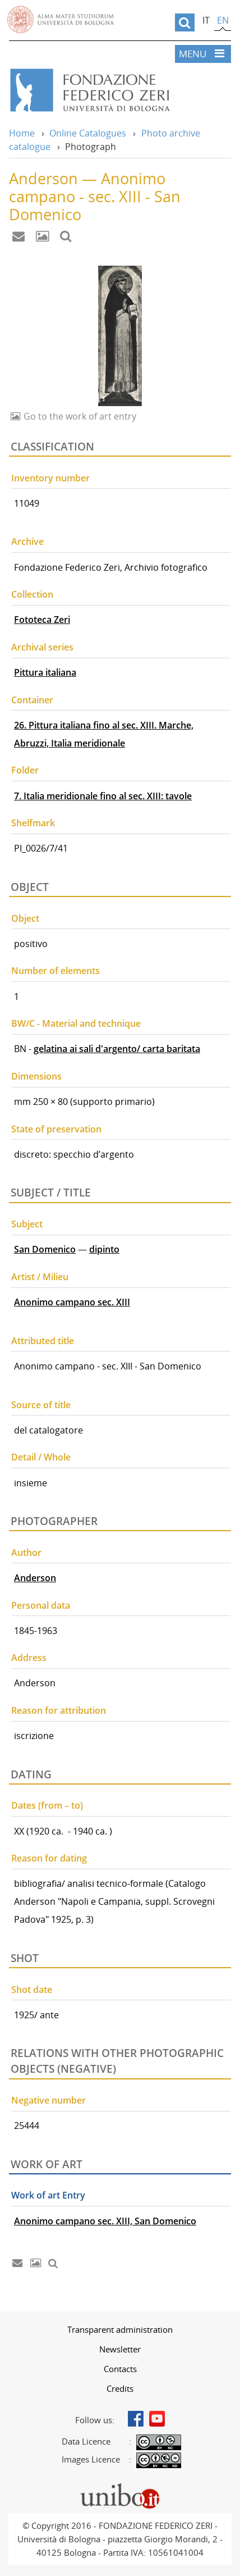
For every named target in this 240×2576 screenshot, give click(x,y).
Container (32, 700)
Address (29, 1657)
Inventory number (50, 478)
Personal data (40, 1605)
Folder (25, 770)
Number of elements (55, 970)
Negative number (48, 2100)
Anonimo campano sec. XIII (72, 1302)
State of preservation (56, 1129)
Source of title (41, 1405)
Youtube (157, 2419)
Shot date (31, 1989)
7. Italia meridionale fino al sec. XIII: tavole (103, 796)
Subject (27, 1224)
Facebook (136, 2419)
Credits (120, 2388)
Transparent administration (120, 2329)
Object (25, 918)
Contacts (120, 2368)
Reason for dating (49, 1858)
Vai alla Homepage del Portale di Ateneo (60, 19)
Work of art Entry (48, 2195)
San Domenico (45, 1249)
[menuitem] (120, 2329)
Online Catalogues (87, 133)
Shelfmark (33, 823)
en (223, 20)
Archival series (42, 647)
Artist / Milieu (39, 1277)
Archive (27, 541)
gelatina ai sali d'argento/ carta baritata (117, 1049)
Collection (32, 594)
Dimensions (36, 1076)
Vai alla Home (120, 90)
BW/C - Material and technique (76, 1023)
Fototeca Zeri (42, 619)
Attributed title (42, 1341)
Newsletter (120, 2349)
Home (22, 133)
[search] (185, 22)
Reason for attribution (58, 1710)
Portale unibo (120, 2486)
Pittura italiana (45, 672)
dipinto (104, 1249)
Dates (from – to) (47, 1805)
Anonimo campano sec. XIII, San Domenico (105, 2221)
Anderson (35, 1578)
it (206, 20)
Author (26, 1552)
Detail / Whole (41, 1457)
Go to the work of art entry (78, 416)
